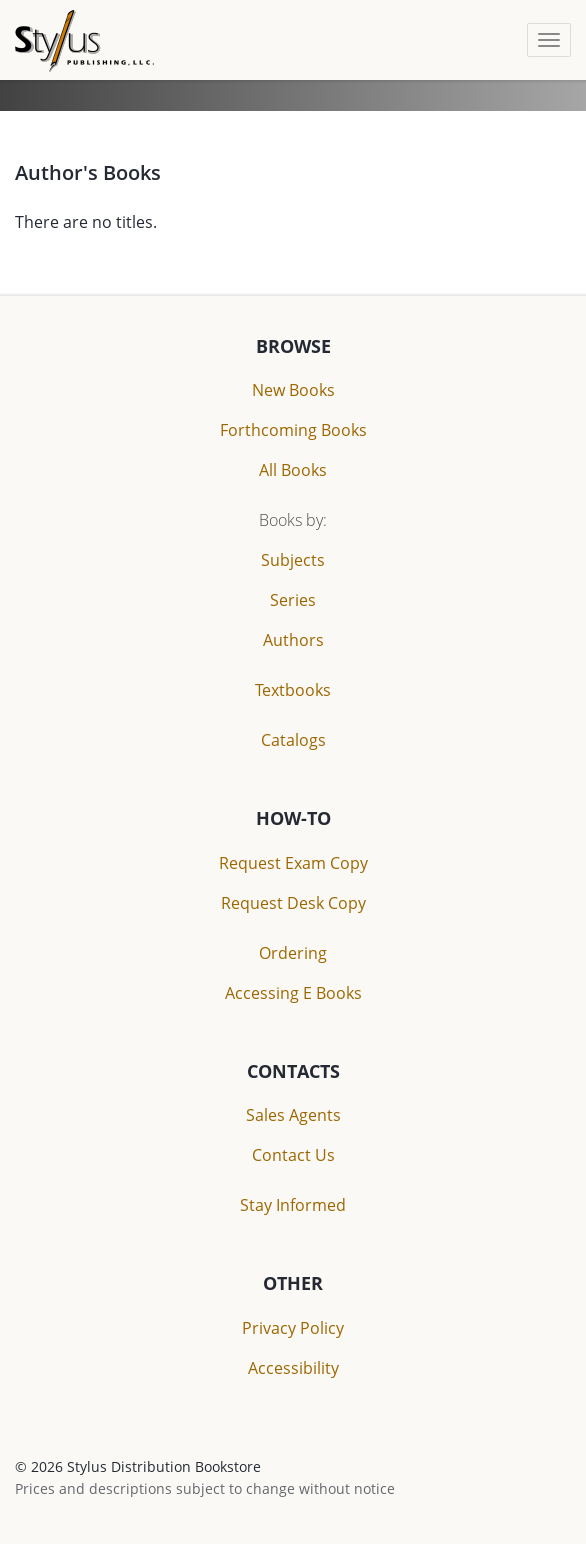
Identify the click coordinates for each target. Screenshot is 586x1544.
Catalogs (293, 740)
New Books (293, 390)
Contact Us (293, 1155)
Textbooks (293, 690)
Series (293, 600)
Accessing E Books (293, 993)
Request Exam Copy (293, 863)
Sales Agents (293, 1115)
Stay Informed (293, 1205)
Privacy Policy (293, 1328)
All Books (293, 470)
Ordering (293, 953)
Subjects (293, 560)
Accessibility (293, 1368)
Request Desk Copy (293, 903)
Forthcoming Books (293, 430)
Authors (293, 640)
